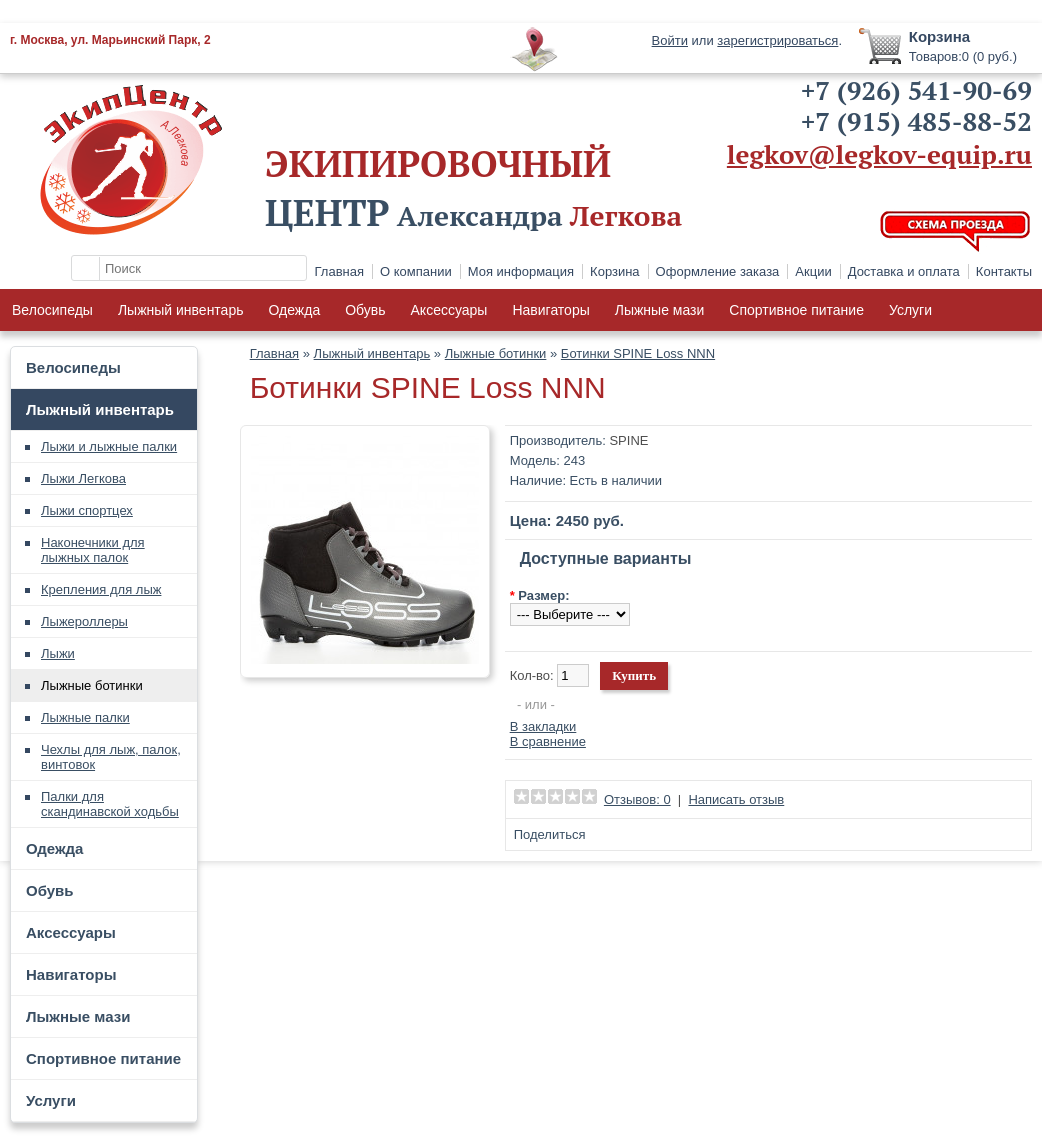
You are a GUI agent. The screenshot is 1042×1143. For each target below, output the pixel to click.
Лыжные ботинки (92, 685)
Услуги (910, 310)
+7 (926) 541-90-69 (916, 90)
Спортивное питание (796, 310)
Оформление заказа (718, 271)
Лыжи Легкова (83, 478)
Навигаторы (550, 310)
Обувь (365, 310)
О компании (416, 271)
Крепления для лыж (101, 589)
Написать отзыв (736, 799)
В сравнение (548, 741)
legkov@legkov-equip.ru (879, 154)
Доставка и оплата (904, 271)
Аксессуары (449, 310)
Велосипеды (52, 310)
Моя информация (521, 271)
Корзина (615, 271)
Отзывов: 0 (637, 799)
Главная (339, 271)
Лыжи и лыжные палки (109, 446)
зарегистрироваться (777, 40)
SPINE (628, 440)
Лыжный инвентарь (181, 310)
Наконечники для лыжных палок (93, 550)
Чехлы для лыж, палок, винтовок (111, 757)
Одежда (294, 310)
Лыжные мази (660, 310)
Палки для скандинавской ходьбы (110, 804)
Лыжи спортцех (87, 510)
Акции (813, 271)
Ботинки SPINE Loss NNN (638, 353)
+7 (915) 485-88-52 (916, 121)
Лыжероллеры (84, 621)
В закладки (543, 726)
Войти (670, 40)
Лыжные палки (85, 717)
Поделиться (550, 834)
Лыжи (58, 653)
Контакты (1004, 271)
